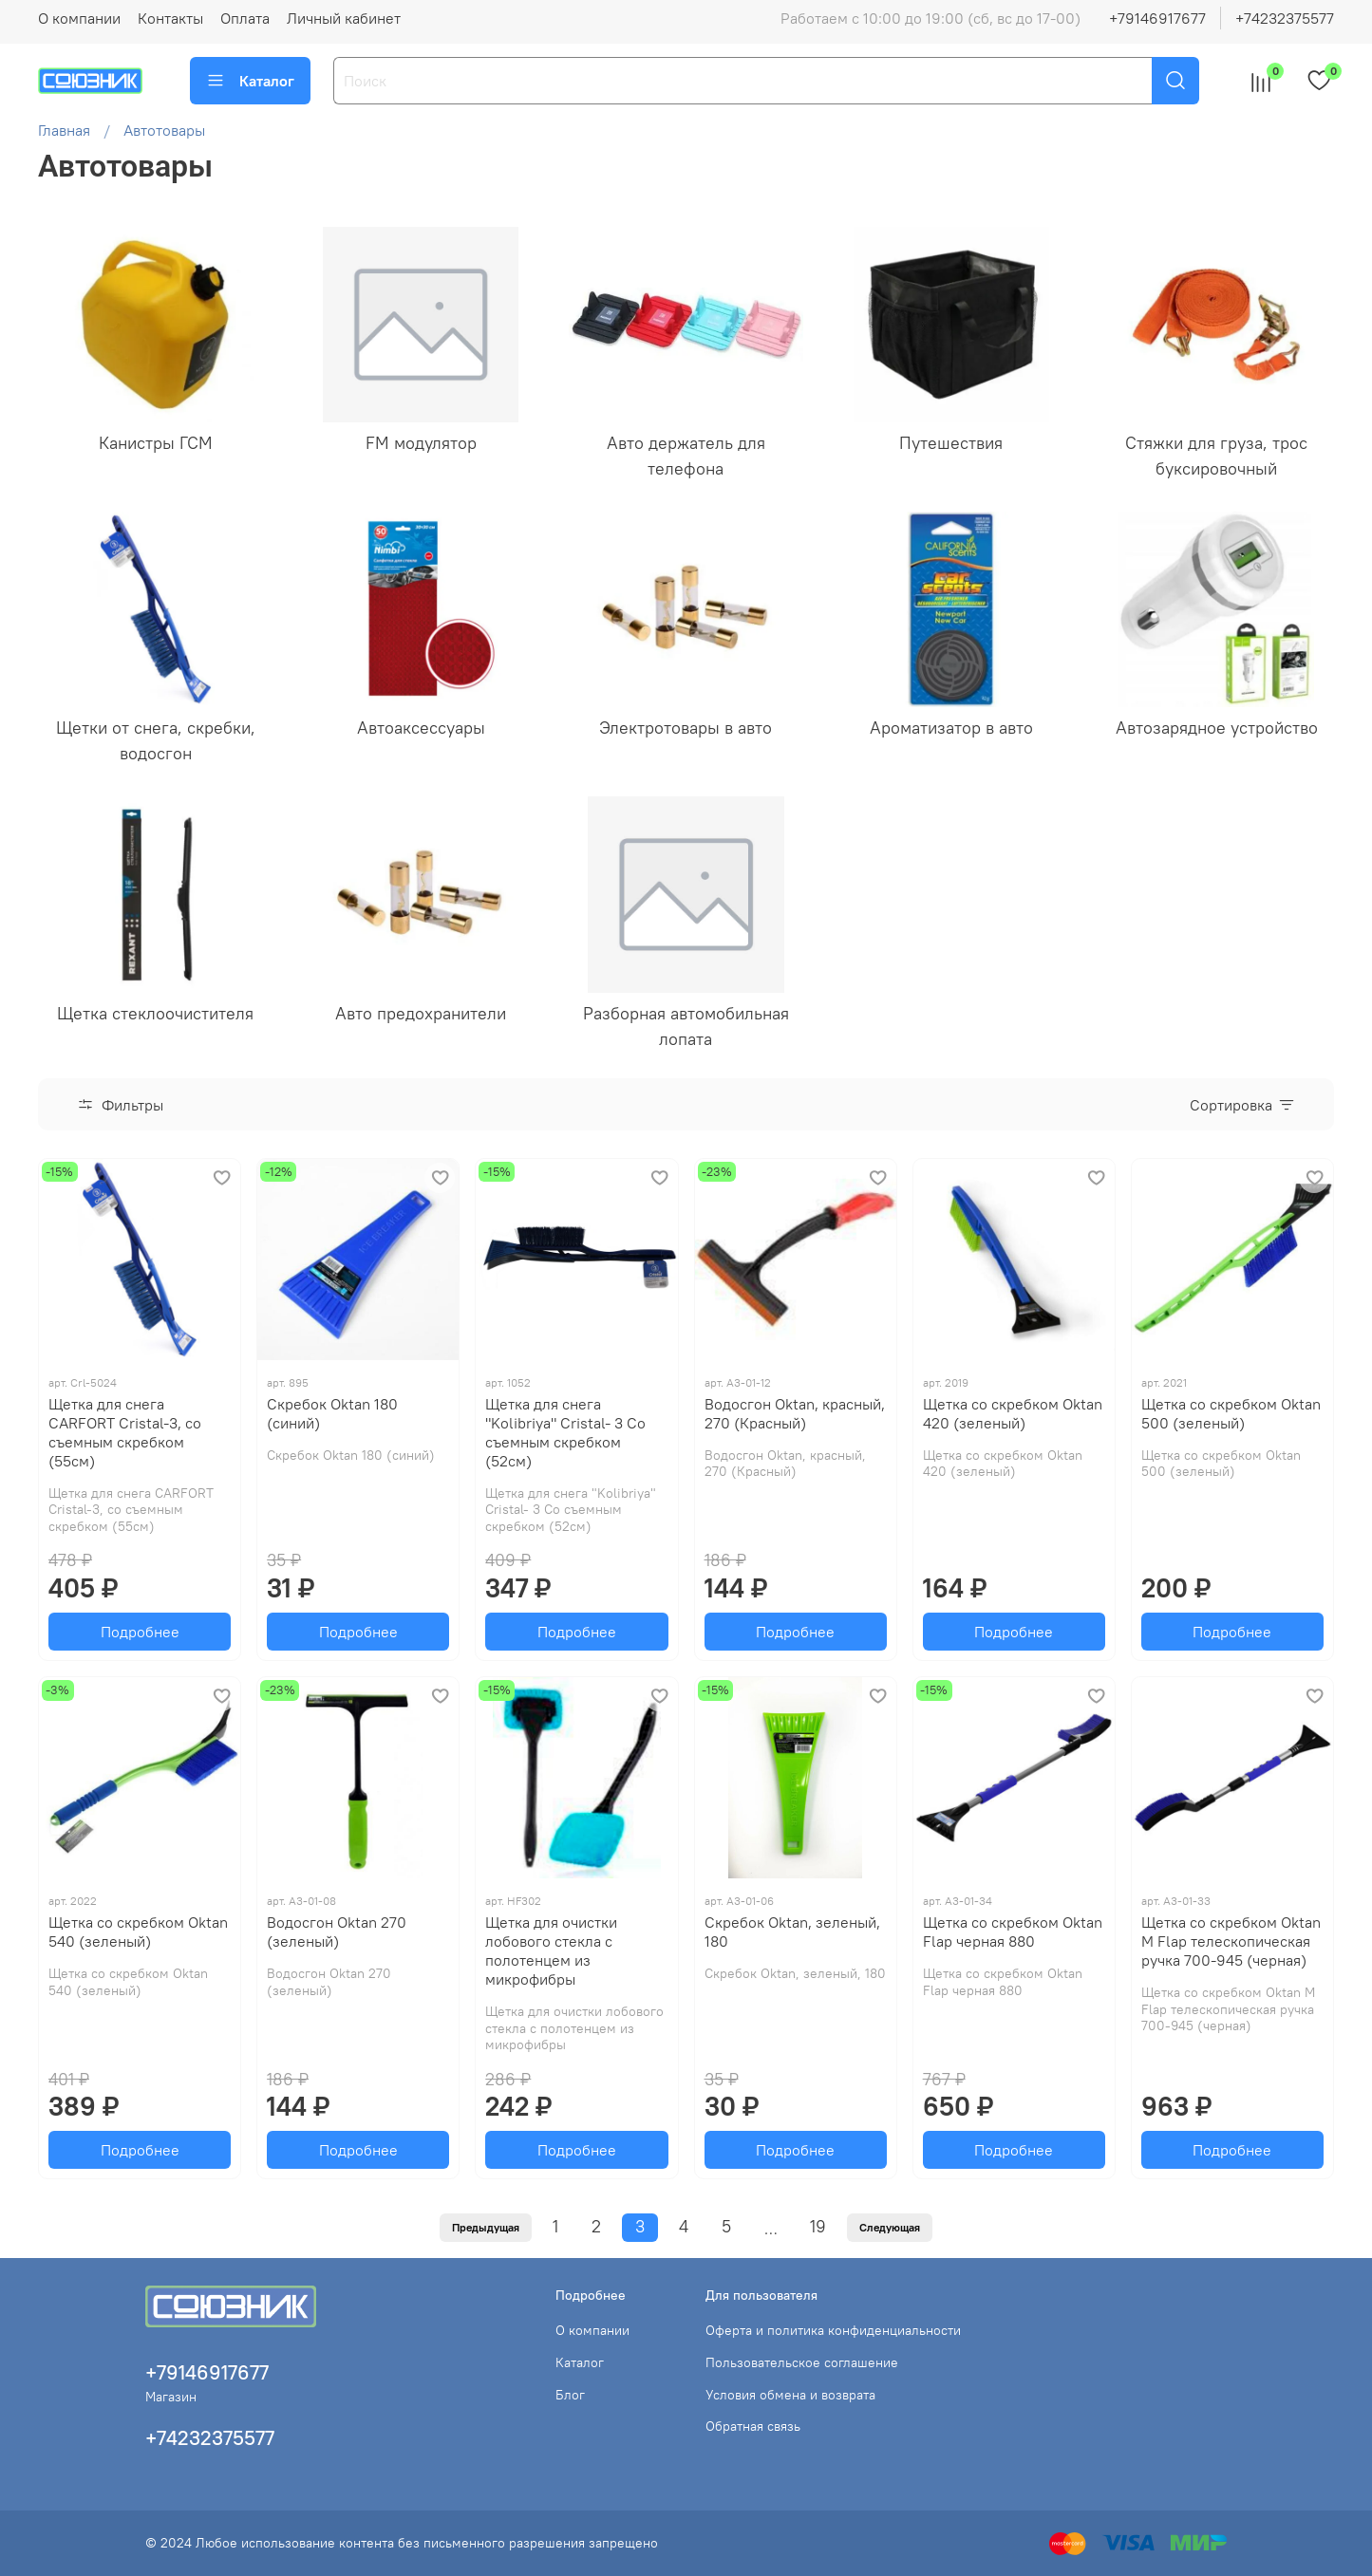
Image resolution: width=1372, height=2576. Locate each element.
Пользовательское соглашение (801, 2362)
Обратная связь (752, 2426)
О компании (79, 18)
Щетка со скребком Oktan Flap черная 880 (1012, 1932)
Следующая (889, 2227)
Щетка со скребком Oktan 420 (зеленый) (1012, 1413)
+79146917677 (1157, 18)
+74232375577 (1284, 18)
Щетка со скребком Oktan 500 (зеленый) (1231, 1413)
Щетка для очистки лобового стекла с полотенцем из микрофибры (551, 1950)
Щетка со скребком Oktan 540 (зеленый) (138, 1932)
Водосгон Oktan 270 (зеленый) (336, 1932)
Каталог (250, 80)
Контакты (170, 18)
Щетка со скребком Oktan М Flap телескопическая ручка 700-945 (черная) (1231, 1941)
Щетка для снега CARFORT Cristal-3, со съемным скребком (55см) (124, 1432)
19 (818, 2226)
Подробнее (140, 1631)
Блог (570, 2394)
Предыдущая (485, 2227)
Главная (64, 130)
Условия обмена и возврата (790, 2394)
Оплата (245, 18)
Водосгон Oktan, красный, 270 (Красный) (795, 1413)
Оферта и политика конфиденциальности (833, 2330)
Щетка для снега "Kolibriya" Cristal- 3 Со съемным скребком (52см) (565, 1432)
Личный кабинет (344, 18)
